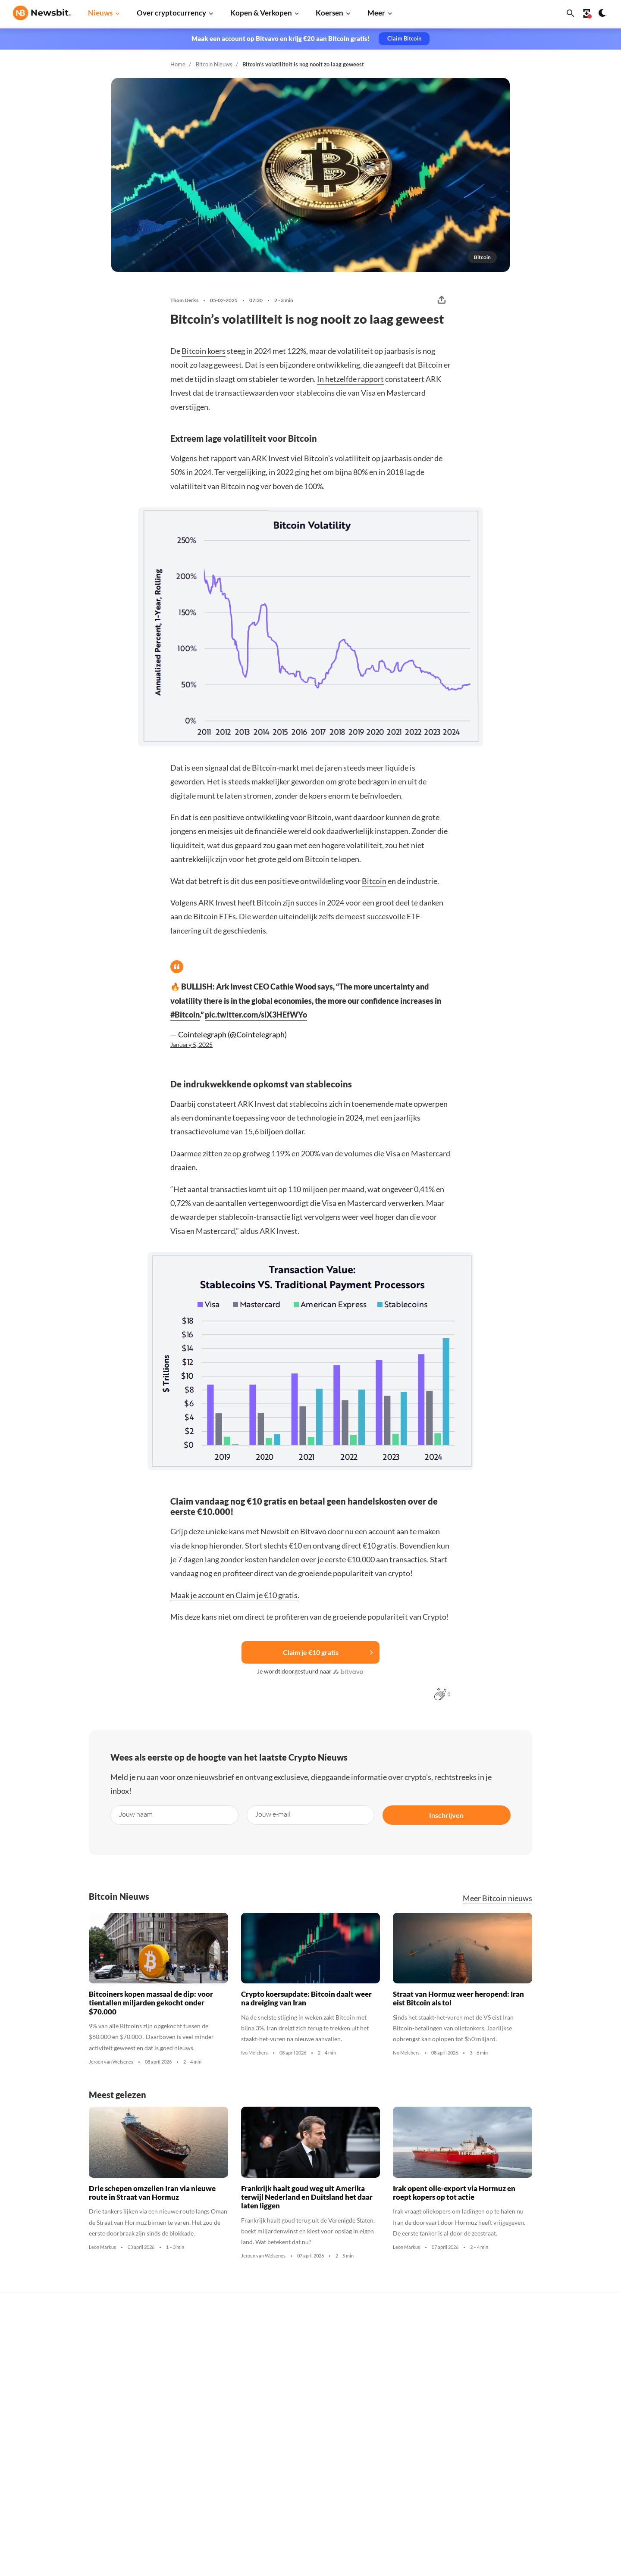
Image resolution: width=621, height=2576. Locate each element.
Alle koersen (429, 2340)
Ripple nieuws (165, 2368)
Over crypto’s (298, 2385)
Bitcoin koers (204, 351)
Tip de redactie (566, 2368)
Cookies (556, 2500)
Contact (556, 2428)
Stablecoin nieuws (171, 2454)
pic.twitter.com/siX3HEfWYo (256, 1014)
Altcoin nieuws (166, 2426)
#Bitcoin (185, 1014)
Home (177, 64)
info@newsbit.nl (35, 2362)
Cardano (424, 2397)
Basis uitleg (295, 2443)
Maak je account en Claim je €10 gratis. (234, 1595)
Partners (557, 2354)
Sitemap (165, 2561)
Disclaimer (560, 2472)
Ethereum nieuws (170, 2354)
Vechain (423, 2469)
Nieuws (100, 12)
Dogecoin (425, 2411)
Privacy (556, 2457)
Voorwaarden (564, 2486)
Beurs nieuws (165, 2383)
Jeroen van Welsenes (111, 2062)
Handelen (292, 2457)
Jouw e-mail (273, 1814)
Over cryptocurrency (171, 12)
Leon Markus (102, 2247)
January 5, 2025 (191, 1044)
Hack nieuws (164, 2497)
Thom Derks (184, 300)
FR (30, 2437)
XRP (418, 2383)
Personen (292, 2400)
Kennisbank (295, 2428)
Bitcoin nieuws (166, 2340)
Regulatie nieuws (170, 2469)
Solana (421, 2426)
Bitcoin (374, 881)
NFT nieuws (162, 2483)
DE (17, 2437)
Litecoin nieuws (168, 2411)
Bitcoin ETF (295, 2503)
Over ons (558, 2443)
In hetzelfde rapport (350, 379)
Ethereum (426, 2368)
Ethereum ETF (299, 2517)
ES (43, 2437)
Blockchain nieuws (172, 2440)
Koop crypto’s (298, 2340)
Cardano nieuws (168, 2397)
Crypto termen (300, 2414)
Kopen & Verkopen (261, 12)
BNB (418, 2497)
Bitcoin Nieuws (214, 64)
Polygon (423, 2454)
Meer (376, 12)
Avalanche (426, 2483)
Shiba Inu (425, 2440)
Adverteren (561, 2340)
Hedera (422, 2512)
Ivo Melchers (254, 2053)
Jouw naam (136, 1814)
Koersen (329, 12)
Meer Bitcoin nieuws (497, 1898)
